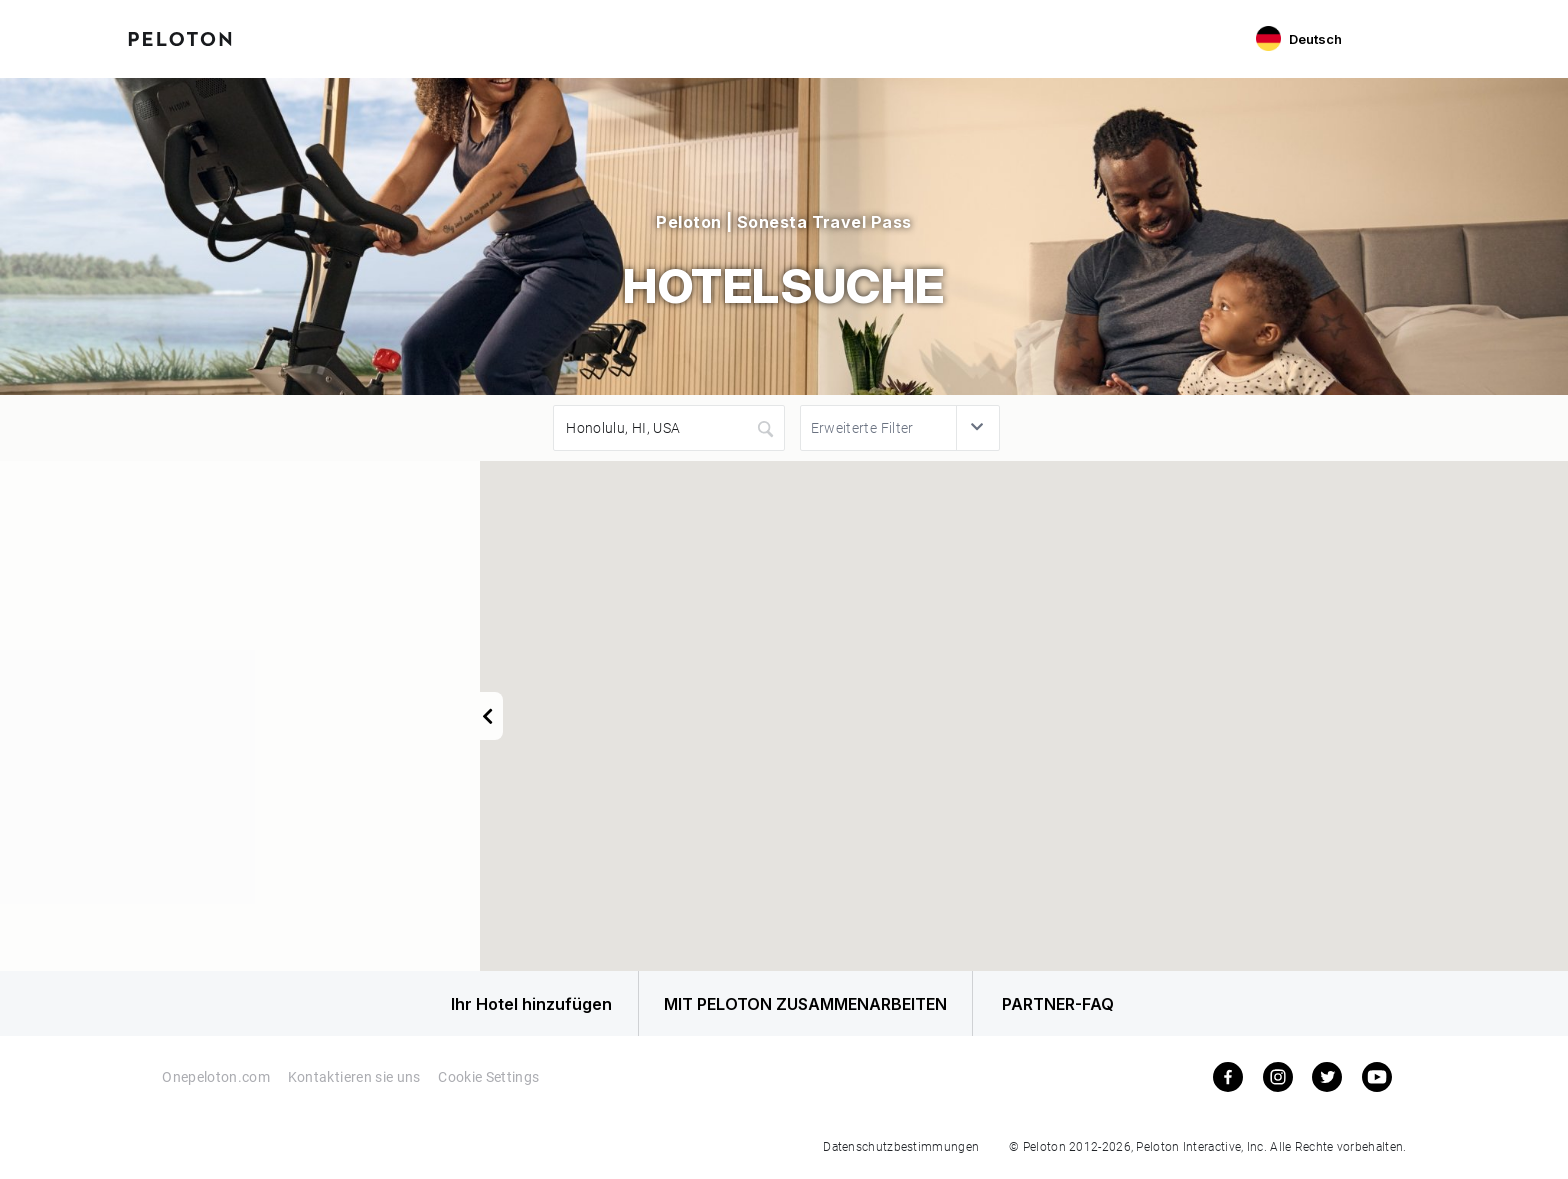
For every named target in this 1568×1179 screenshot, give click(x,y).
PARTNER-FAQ (1067, 1006)
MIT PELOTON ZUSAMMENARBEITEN (794, 1006)
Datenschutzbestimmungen (901, 1150)
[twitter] (1327, 1081)
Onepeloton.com (216, 1081)
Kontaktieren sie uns (354, 1081)
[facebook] (1228, 1081)
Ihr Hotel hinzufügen (511, 1006)
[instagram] (1278, 1081)
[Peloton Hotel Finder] (180, 37)
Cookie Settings (489, 1081)
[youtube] (1377, 1081)
